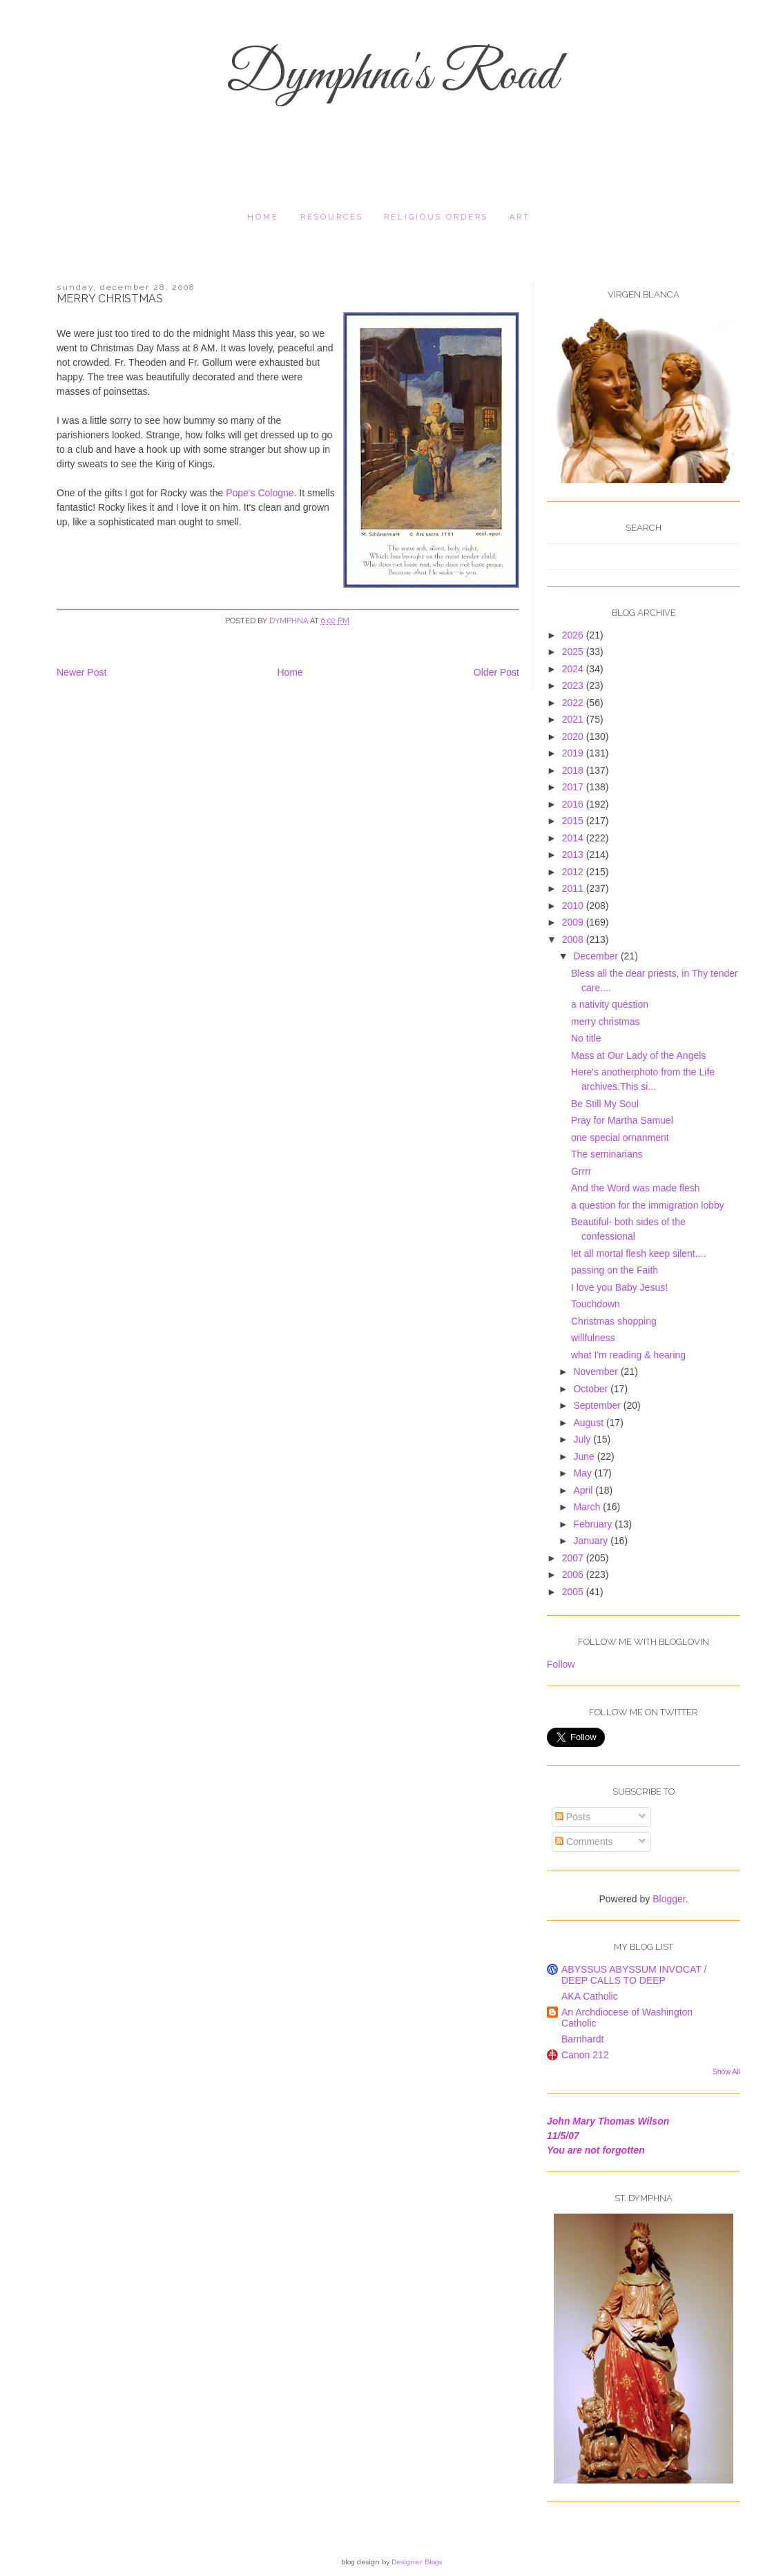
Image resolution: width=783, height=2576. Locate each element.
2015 (574, 820)
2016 (574, 804)
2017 (574, 786)
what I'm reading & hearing (628, 1354)
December (596, 956)
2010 (574, 905)
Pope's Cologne (259, 492)
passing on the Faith (614, 1270)
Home (263, 217)
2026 (574, 635)
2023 (574, 685)
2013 (574, 854)
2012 (574, 871)
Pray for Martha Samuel (622, 1120)
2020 (574, 736)
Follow (560, 1664)
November (596, 1371)
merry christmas (605, 1021)
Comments (584, 1841)
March (588, 1506)
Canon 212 (585, 2054)
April (584, 1490)
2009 (574, 922)
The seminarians (607, 1154)
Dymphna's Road (391, 75)
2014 (574, 837)
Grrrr (581, 1171)
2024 (574, 668)
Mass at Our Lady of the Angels (638, 1055)
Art (520, 217)
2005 (574, 1591)
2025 (574, 651)
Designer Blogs (417, 2562)
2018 (574, 770)
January (591, 1540)
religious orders (436, 217)
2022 (574, 702)
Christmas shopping (614, 1321)
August (589, 1422)
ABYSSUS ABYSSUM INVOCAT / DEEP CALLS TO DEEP (633, 1975)
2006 (574, 1574)
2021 (574, 719)
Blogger (668, 1898)
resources (331, 217)
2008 (574, 939)
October (591, 1388)
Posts (572, 1816)
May (583, 1473)
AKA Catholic (589, 1996)
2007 (574, 1557)
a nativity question (609, 1004)
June (585, 1456)
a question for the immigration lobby (647, 1205)
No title (586, 1038)
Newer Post (81, 672)
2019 (574, 753)
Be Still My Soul (605, 1103)
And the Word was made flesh (635, 1187)
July (583, 1439)
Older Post (496, 672)
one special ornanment (620, 1137)
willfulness (593, 1337)
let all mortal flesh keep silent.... (638, 1253)
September (598, 1405)
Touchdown (595, 1303)
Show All (726, 2071)
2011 (574, 888)
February (594, 1524)
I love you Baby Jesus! (619, 1287)
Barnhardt (582, 2039)
